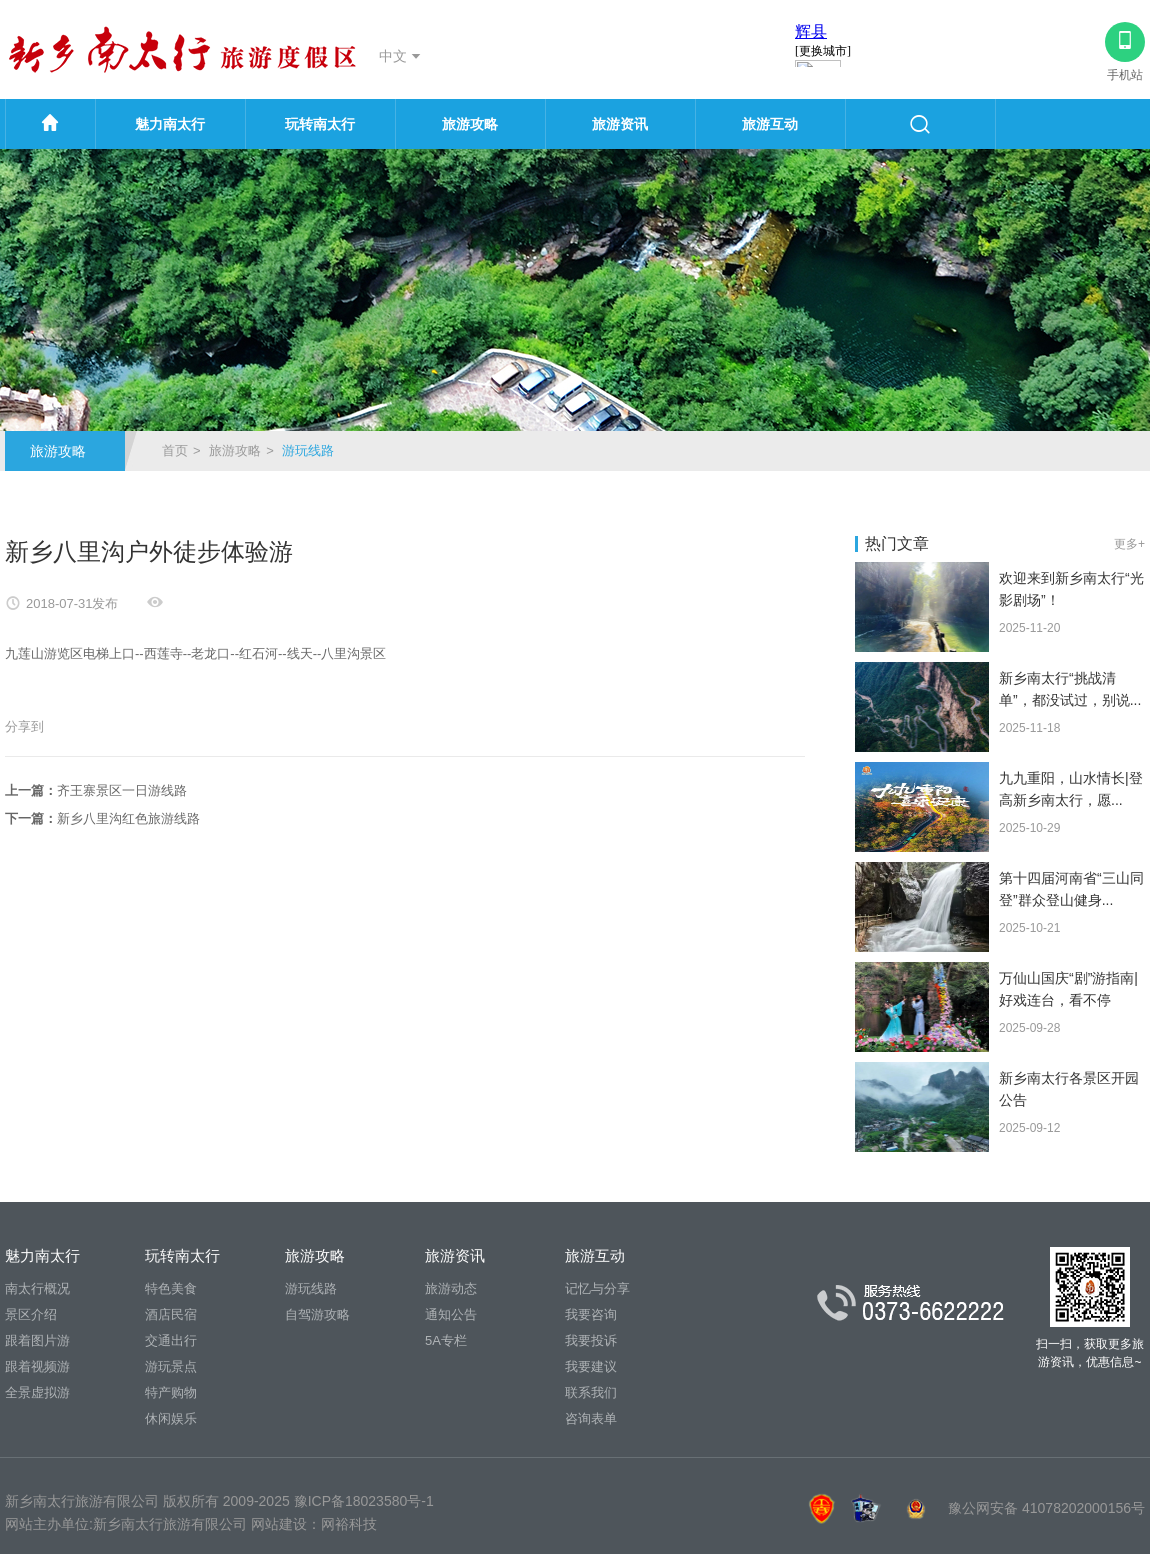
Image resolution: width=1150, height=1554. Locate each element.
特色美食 (171, 1288)
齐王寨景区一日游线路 (122, 790)
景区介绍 (31, 1314)
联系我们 (591, 1392)
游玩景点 (171, 1366)
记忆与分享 (597, 1288)
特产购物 (171, 1392)
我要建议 (591, 1366)
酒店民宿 (171, 1314)
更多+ (1129, 544)
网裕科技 (349, 1524)
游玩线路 (311, 1288)
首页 (175, 450)
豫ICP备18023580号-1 (364, 1501)
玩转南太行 (320, 124)
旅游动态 (451, 1288)
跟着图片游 (37, 1340)
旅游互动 (770, 124)
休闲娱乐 (171, 1418)
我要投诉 (591, 1340)
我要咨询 (591, 1314)
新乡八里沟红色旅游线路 (128, 818)
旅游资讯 (620, 124)
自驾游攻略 (317, 1314)
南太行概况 (37, 1288)
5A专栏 (446, 1340)
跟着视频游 (37, 1366)
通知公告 (451, 1314)
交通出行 (171, 1340)
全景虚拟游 (37, 1392)
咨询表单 (591, 1418)
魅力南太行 (170, 124)
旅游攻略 (470, 124)
